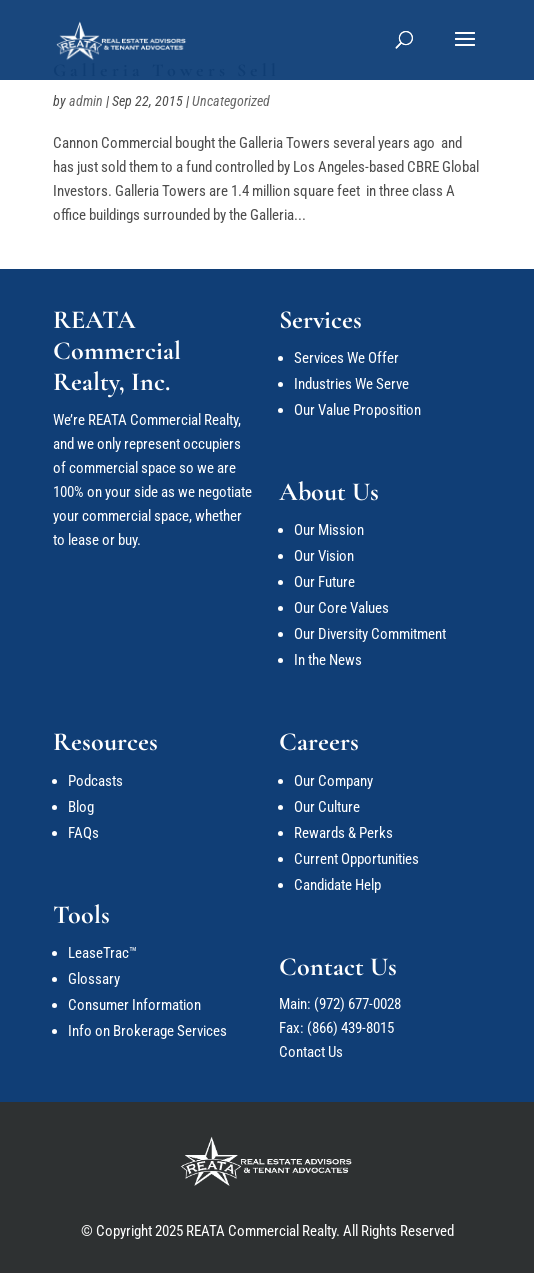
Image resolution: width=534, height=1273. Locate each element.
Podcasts (95, 781)
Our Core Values (341, 608)
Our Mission (329, 530)
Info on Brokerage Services (147, 1031)
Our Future (324, 582)
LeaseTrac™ (102, 953)
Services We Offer (346, 358)
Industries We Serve (351, 384)
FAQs (83, 833)
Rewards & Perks (343, 833)
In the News (328, 660)
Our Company (333, 781)
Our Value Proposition (357, 410)
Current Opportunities (356, 859)
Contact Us (311, 1052)
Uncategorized (231, 101)
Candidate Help (337, 885)
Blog (81, 807)
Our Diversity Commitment (370, 634)
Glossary (94, 979)
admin (86, 101)
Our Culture (327, 807)
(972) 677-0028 (357, 1004)
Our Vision (324, 556)
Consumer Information (134, 1005)
